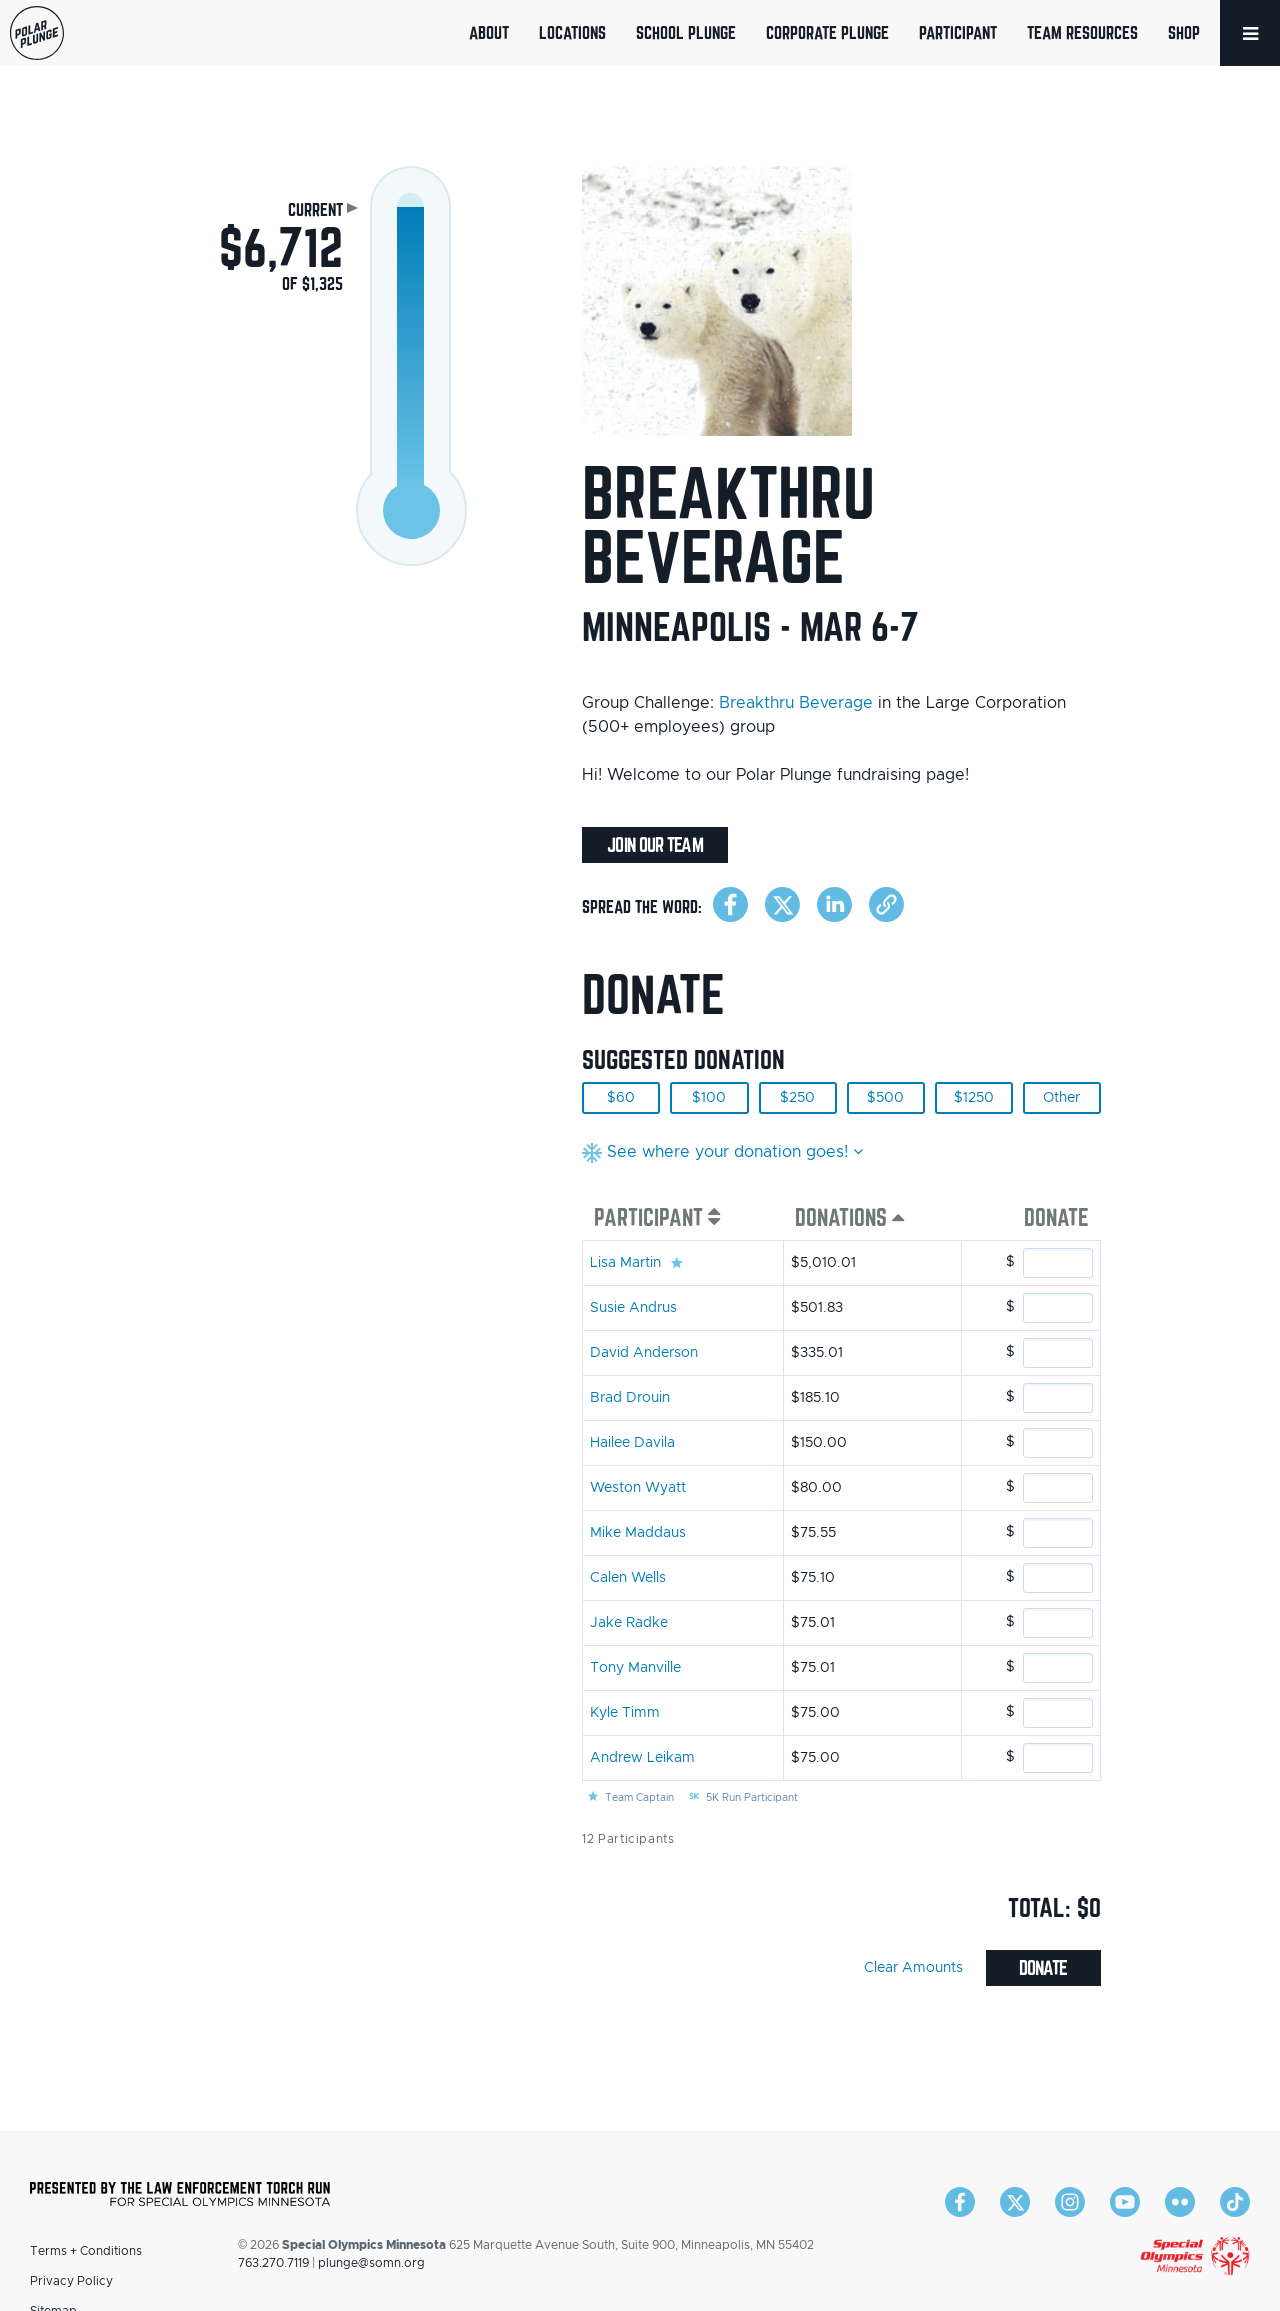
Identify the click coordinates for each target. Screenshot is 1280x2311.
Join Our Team (654, 845)
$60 (621, 1098)
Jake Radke (629, 1623)
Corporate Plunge (827, 32)
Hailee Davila (632, 1443)
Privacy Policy (71, 2281)
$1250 (974, 1098)
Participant (958, 32)
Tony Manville (635, 1668)
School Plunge (686, 32)
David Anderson (644, 1353)
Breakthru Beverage (796, 703)
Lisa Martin (625, 1263)
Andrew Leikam (642, 1758)
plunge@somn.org (371, 2263)
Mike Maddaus (638, 1533)
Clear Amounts (913, 1968)
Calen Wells (628, 1578)
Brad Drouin (630, 1398)
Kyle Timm (625, 1713)
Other (1061, 1098)
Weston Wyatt (638, 1488)
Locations (572, 32)
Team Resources (1082, 32)
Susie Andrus (633, 1308)
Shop (1184, 32)
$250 (797, 1098)
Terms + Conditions (86, 2251)
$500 (885, 1098)
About (489, 32)
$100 (709, 1098)
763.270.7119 (273, 2263)
